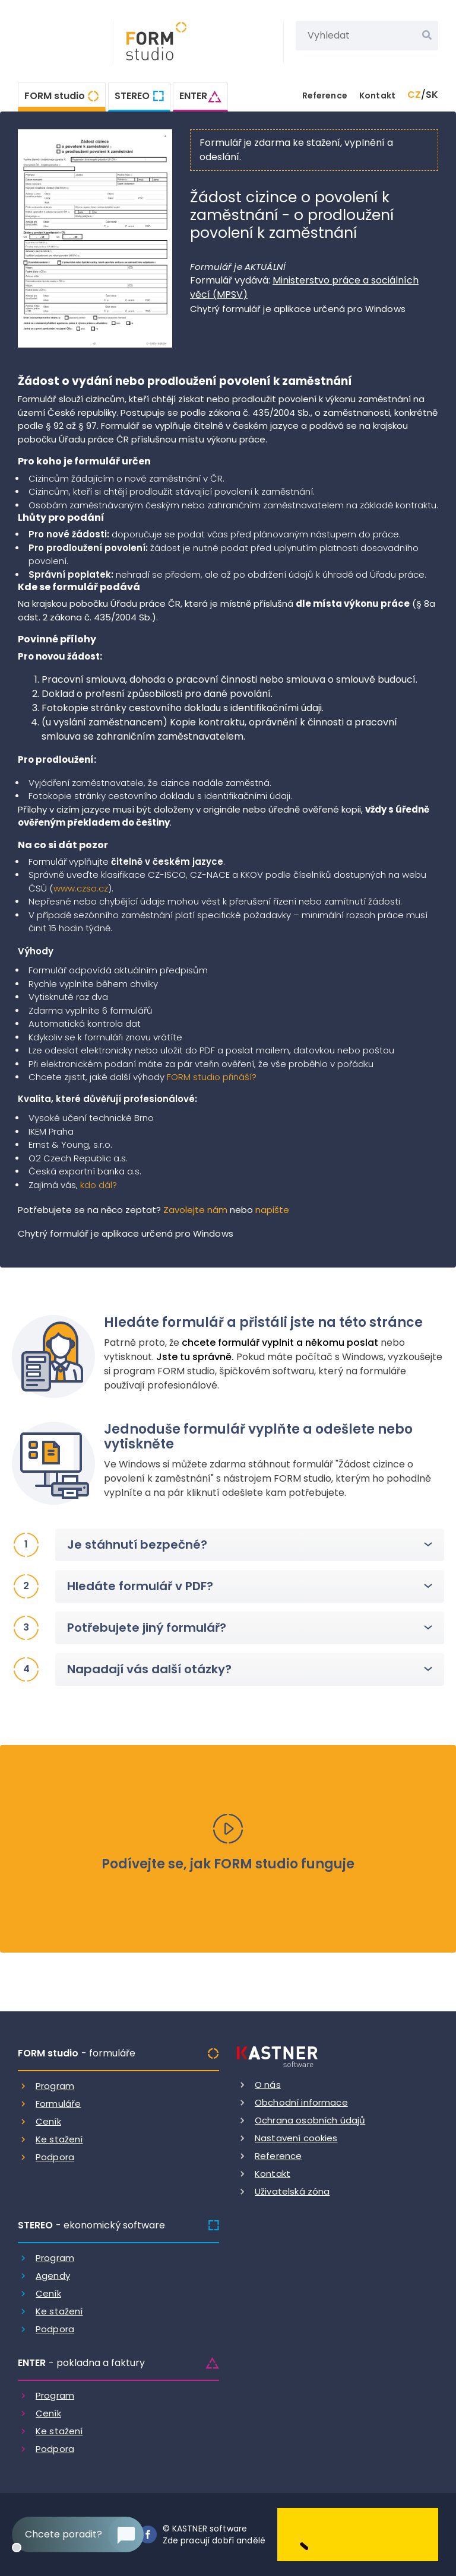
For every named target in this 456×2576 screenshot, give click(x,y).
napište (272, 1209)
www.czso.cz (80, 888)
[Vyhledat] (427, 35)
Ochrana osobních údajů (310, 2120)
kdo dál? (98, 1185)
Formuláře (58, 2103)
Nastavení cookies (296, 2138)
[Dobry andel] (357, 2533)
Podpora (55, 2157)
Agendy (53, 2275)
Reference (324, 95)
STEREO (132, 96)
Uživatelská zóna (292, 2191)
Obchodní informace (301, 2102)
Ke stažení (59, 2139)
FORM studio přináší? (211, 1077)
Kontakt (377, 95)
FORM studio (54, 96)
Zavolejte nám (195, 1209)
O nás (268, 2084)
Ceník (48, 2121)
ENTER (193, 96)
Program (55, 2086)
